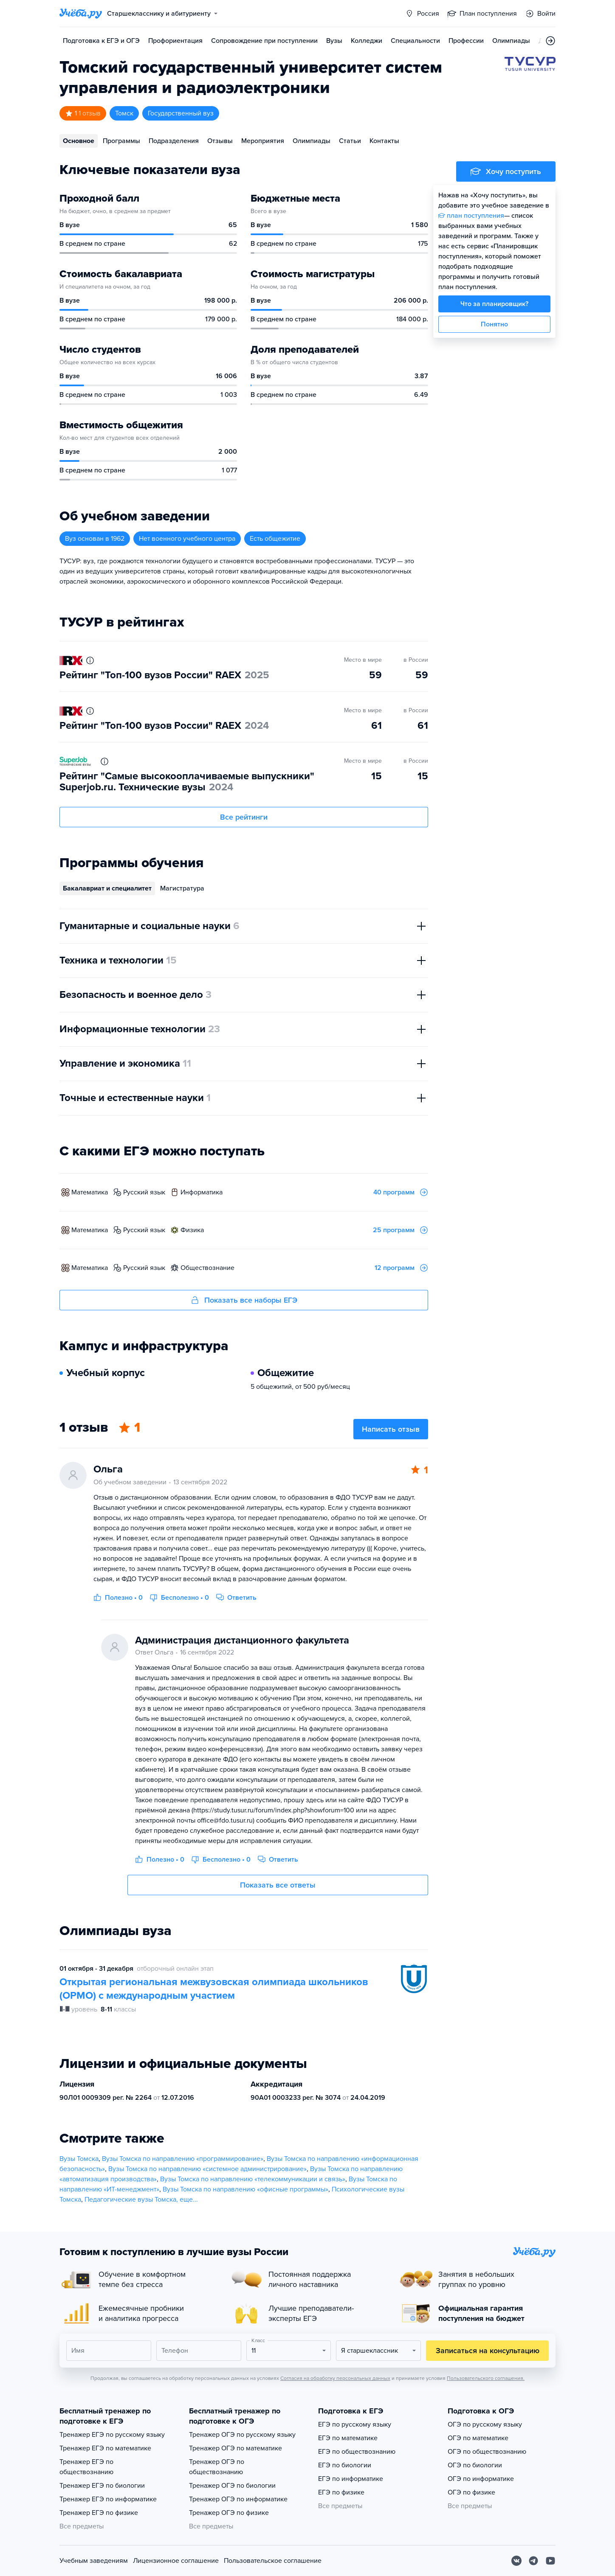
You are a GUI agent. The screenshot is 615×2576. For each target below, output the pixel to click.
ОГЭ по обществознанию (487, 2451)
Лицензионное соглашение (176, 2560)
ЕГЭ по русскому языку (354, 2424)
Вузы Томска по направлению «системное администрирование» (207, 2169)
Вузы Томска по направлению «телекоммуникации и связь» (252, 2179)
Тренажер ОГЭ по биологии (232, 2485)
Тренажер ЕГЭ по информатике (108, 2499)
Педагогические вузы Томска (130, 2199)
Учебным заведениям (93, 2560)
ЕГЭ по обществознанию (356, 2451)
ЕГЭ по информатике (350, 2479)
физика (192, 1230)
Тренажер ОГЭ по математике (235, 2448)
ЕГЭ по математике (348, 2438)
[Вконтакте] (516, 2561)
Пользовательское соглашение (273, 2560)
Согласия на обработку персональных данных (335, 2378)
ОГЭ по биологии (475, 2465)
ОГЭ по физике (471, 2492)
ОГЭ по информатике (481, 2479)
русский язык (144, 1192)
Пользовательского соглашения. (486, 2378)
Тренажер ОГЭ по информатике (238, 2499)
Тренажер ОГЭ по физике (229, 2513)
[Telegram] (533, 2561)
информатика (202, 1192)
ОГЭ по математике (478, 2438)
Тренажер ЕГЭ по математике (105, 2448)
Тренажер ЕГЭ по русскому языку (112, 2434)
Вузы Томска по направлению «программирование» (182, 2159)
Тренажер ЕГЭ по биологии (102, 2485)
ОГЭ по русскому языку (485, 2424)
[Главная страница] (80, 13)
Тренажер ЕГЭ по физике (98, 2513)
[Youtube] (550, 2561)
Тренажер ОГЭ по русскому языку (242, 2434)
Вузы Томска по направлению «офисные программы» (245, 2189)
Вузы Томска (79, 2159)
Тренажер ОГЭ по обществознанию (216, 2467)
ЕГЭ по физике (341, 2492)
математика (89, 1192)
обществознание (207, 1268)
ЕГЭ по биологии (344, 2465)
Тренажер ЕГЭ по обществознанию (86, 2467)
